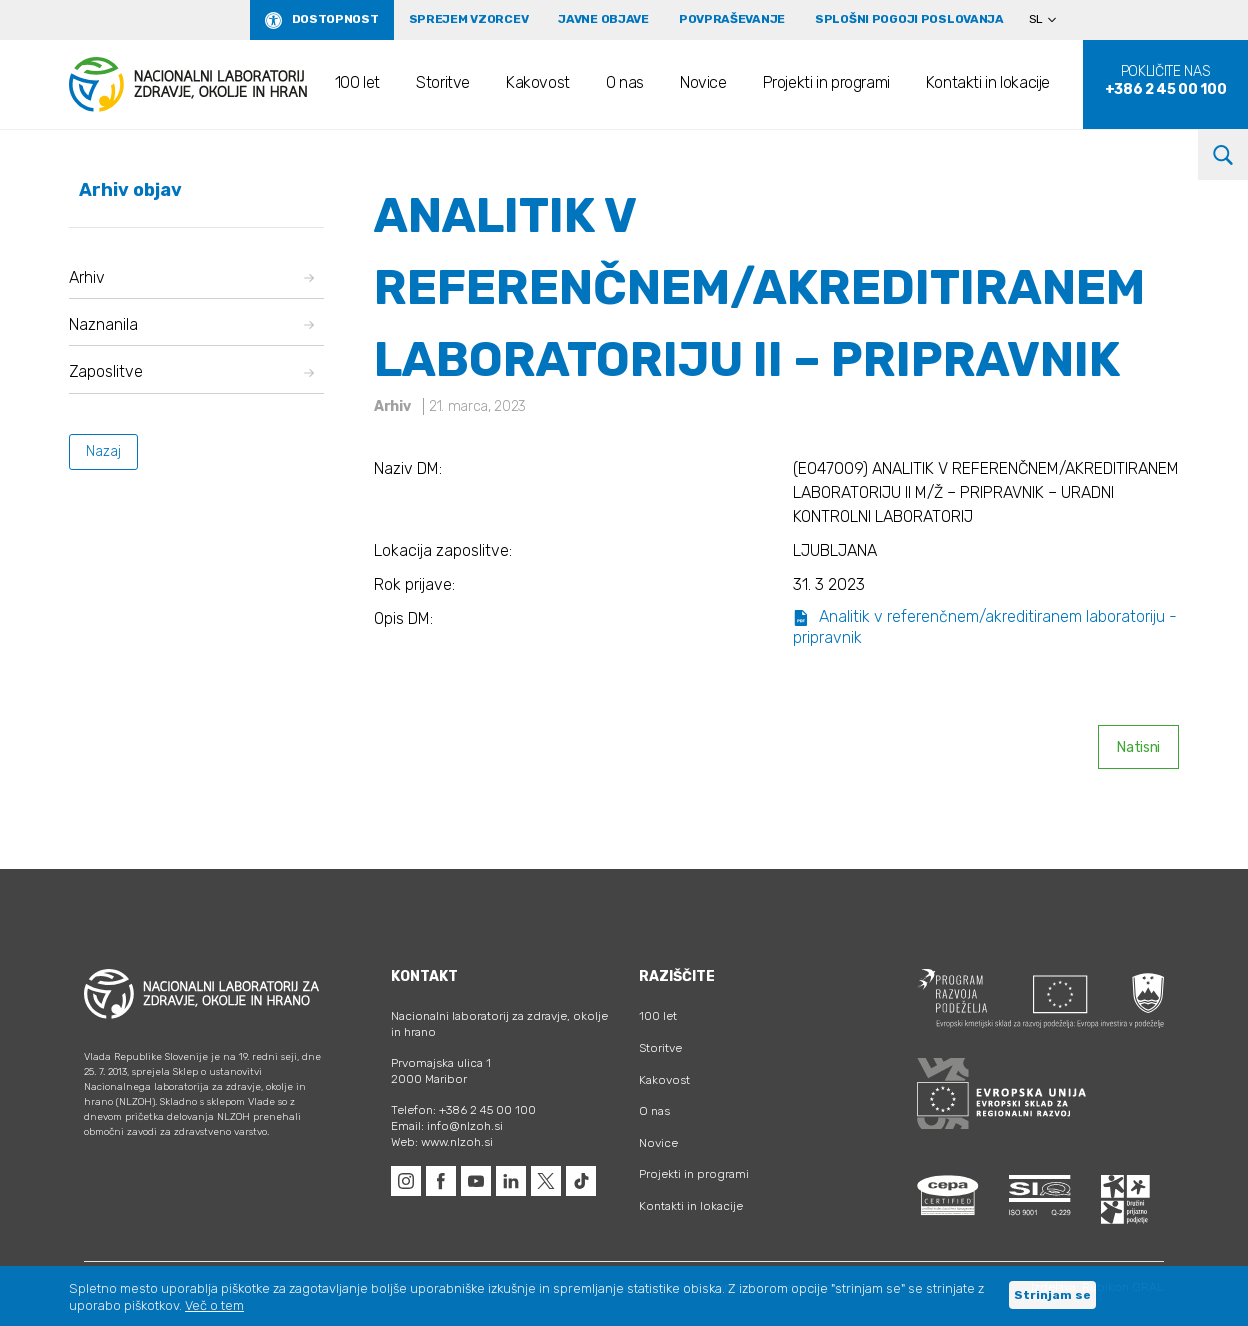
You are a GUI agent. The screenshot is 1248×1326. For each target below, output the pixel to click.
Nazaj (103, 451)
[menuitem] (1051, 20)
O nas (625, 82)
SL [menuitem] (1036, 19)
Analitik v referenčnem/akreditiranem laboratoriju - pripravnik (985, 627)
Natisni (1138, 747)
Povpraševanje (732, 19)
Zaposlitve (191, 371)
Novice (703, 82)
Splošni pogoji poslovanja (909, 19)
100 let (357, 82)
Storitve (443, 82)
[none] (1051, 20)
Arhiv (191, 277)
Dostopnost (335, 19)
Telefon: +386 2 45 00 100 (463, 1110)
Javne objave (603, 19)
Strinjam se (1052, 1295)
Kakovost (538, 82)
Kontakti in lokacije (988, 82)
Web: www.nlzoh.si (442, 1142)
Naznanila (191, 324)
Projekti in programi (826, 82)
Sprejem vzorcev (469, 19)
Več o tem (214, 1305)
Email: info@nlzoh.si (447, 1126)
